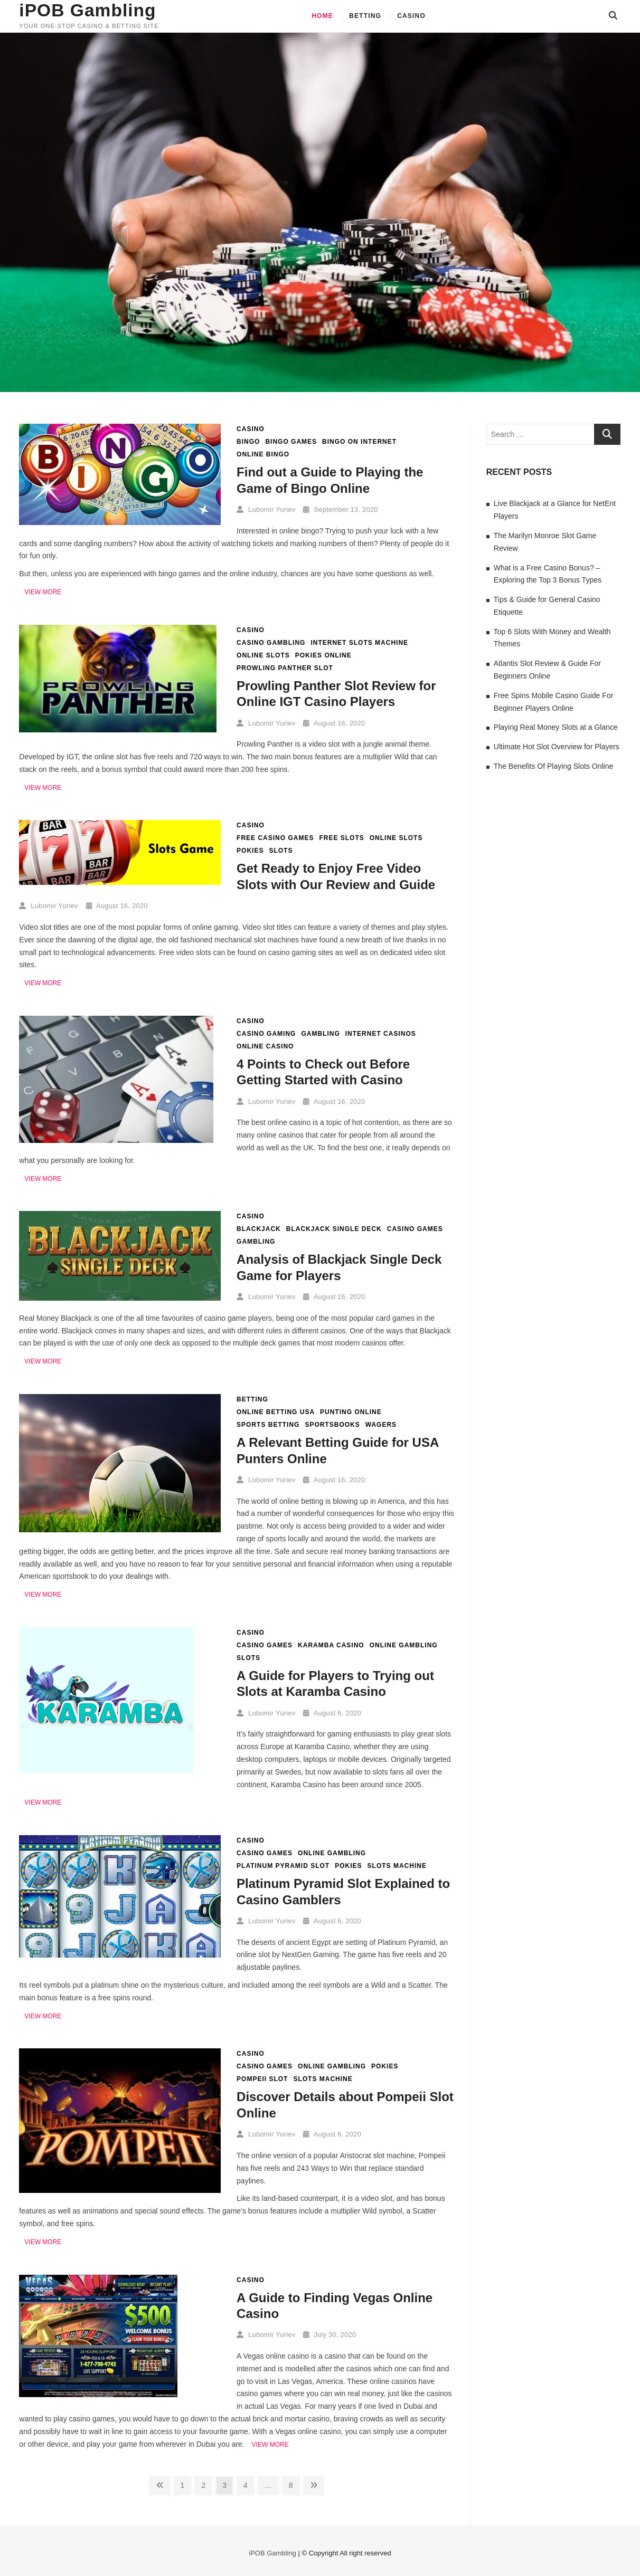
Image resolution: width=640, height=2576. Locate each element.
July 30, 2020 (329, 2335)
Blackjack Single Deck (334, 1229)
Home (322, 16)
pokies (250, 850)
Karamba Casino (331, 1645)
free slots (341, 838)
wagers (381, 1424)
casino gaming (266, 1033)
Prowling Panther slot (285, 668)
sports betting (268, 1424)
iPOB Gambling (88, 11)
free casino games (275, 838)
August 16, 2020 (334, 723)
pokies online (323, 655)
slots (281, 850)
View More (42, 592)
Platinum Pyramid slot (283, 1865)
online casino (265, 1046)
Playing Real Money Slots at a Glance (556, 727)
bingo (248, 441)
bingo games (291, 441)
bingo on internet (359, 441)
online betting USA (276, 1412)
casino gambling (271, 642)
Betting (365, 16)
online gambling (404, 1645)
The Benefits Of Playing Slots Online (553, 766)
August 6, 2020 (332, 1713)
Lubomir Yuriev (266, 509)
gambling (320, 1033)
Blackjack (259, 1229)
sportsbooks (332, 1424)
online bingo (263, 454)
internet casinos (380, 1033)
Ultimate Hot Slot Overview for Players (556, 746)
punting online (351, 1412)
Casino (411, 16)
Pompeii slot (262, 2079)
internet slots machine (359, 642)
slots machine (397, 1865)
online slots (263, 655)
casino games (415, 1229)
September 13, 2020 (340, 509)
